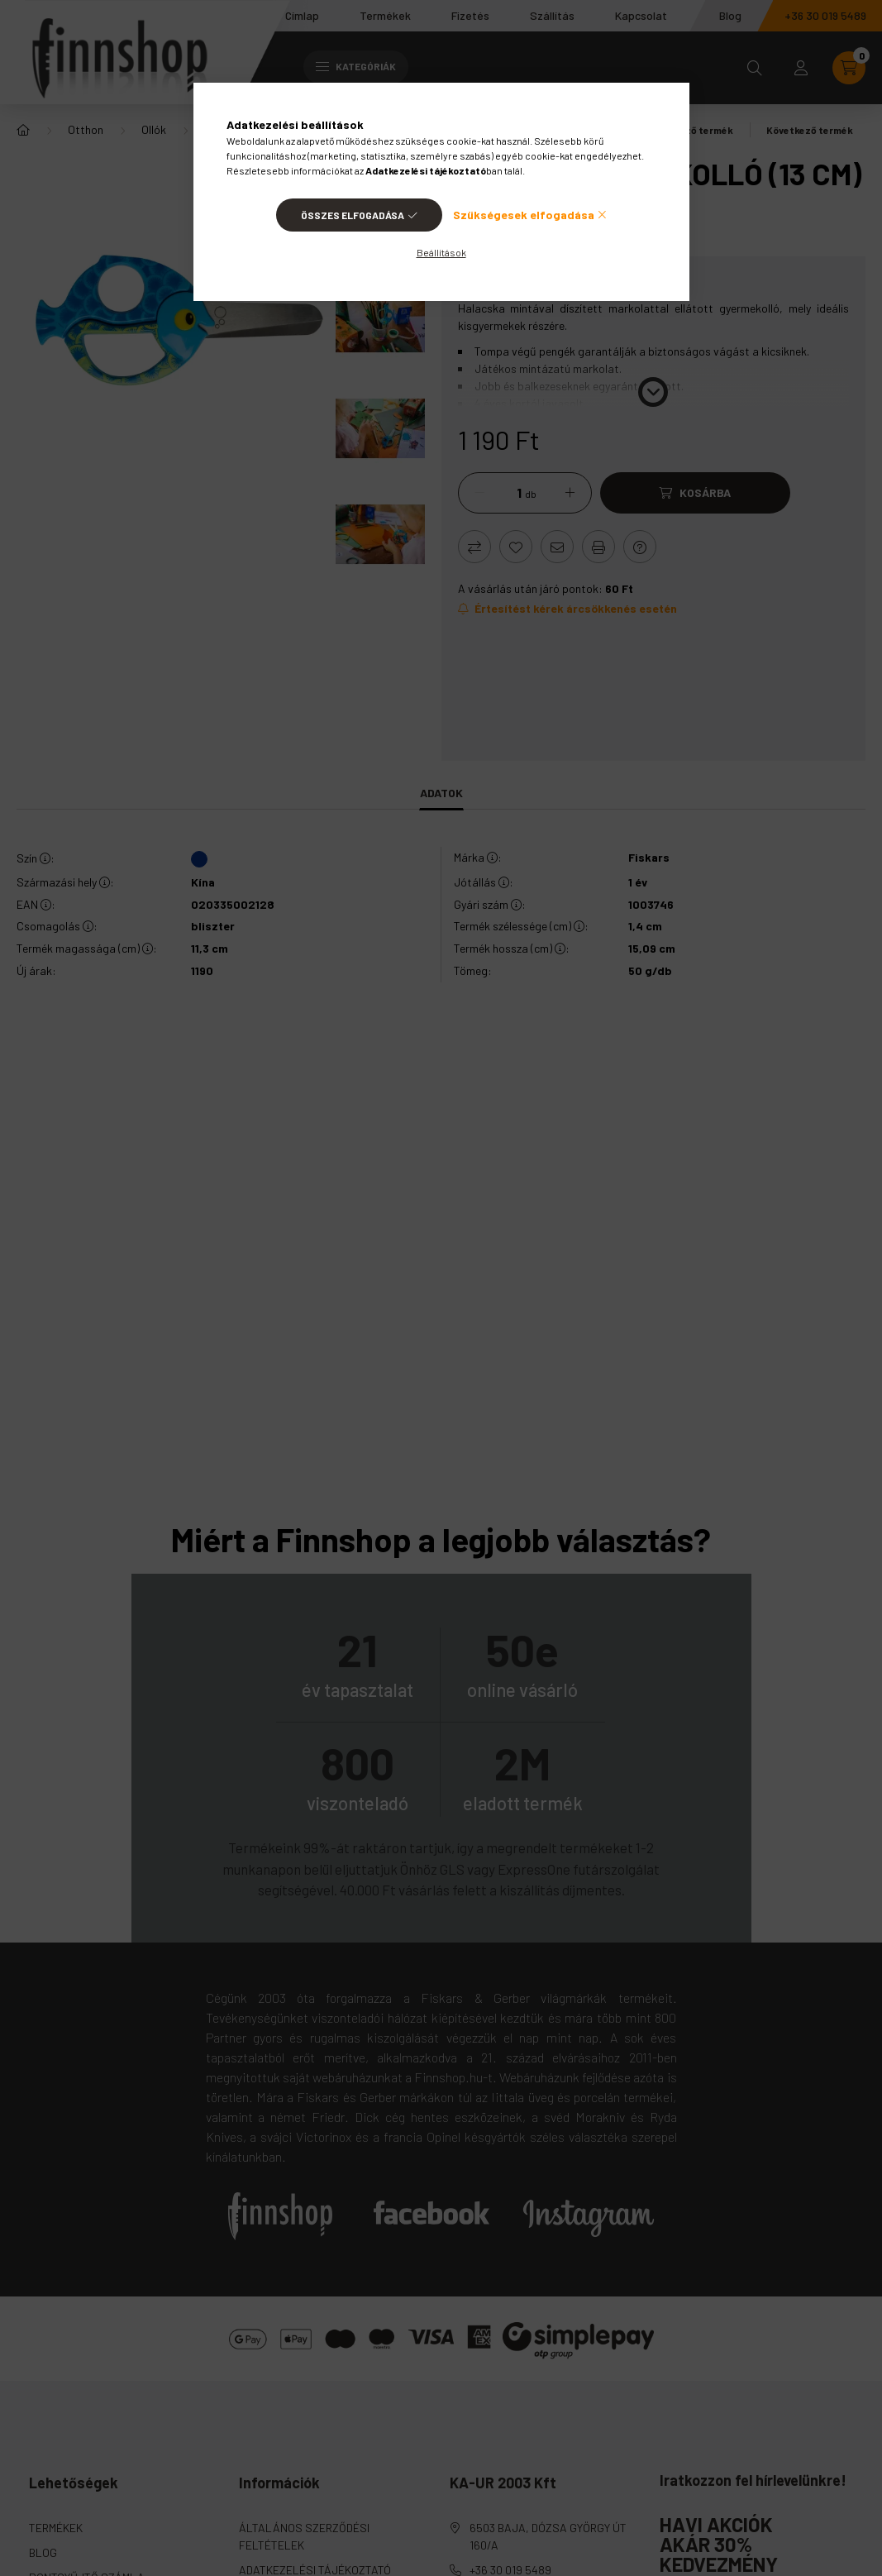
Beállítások (441, 252)
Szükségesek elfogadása (523, 215)
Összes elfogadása (352, 215)
